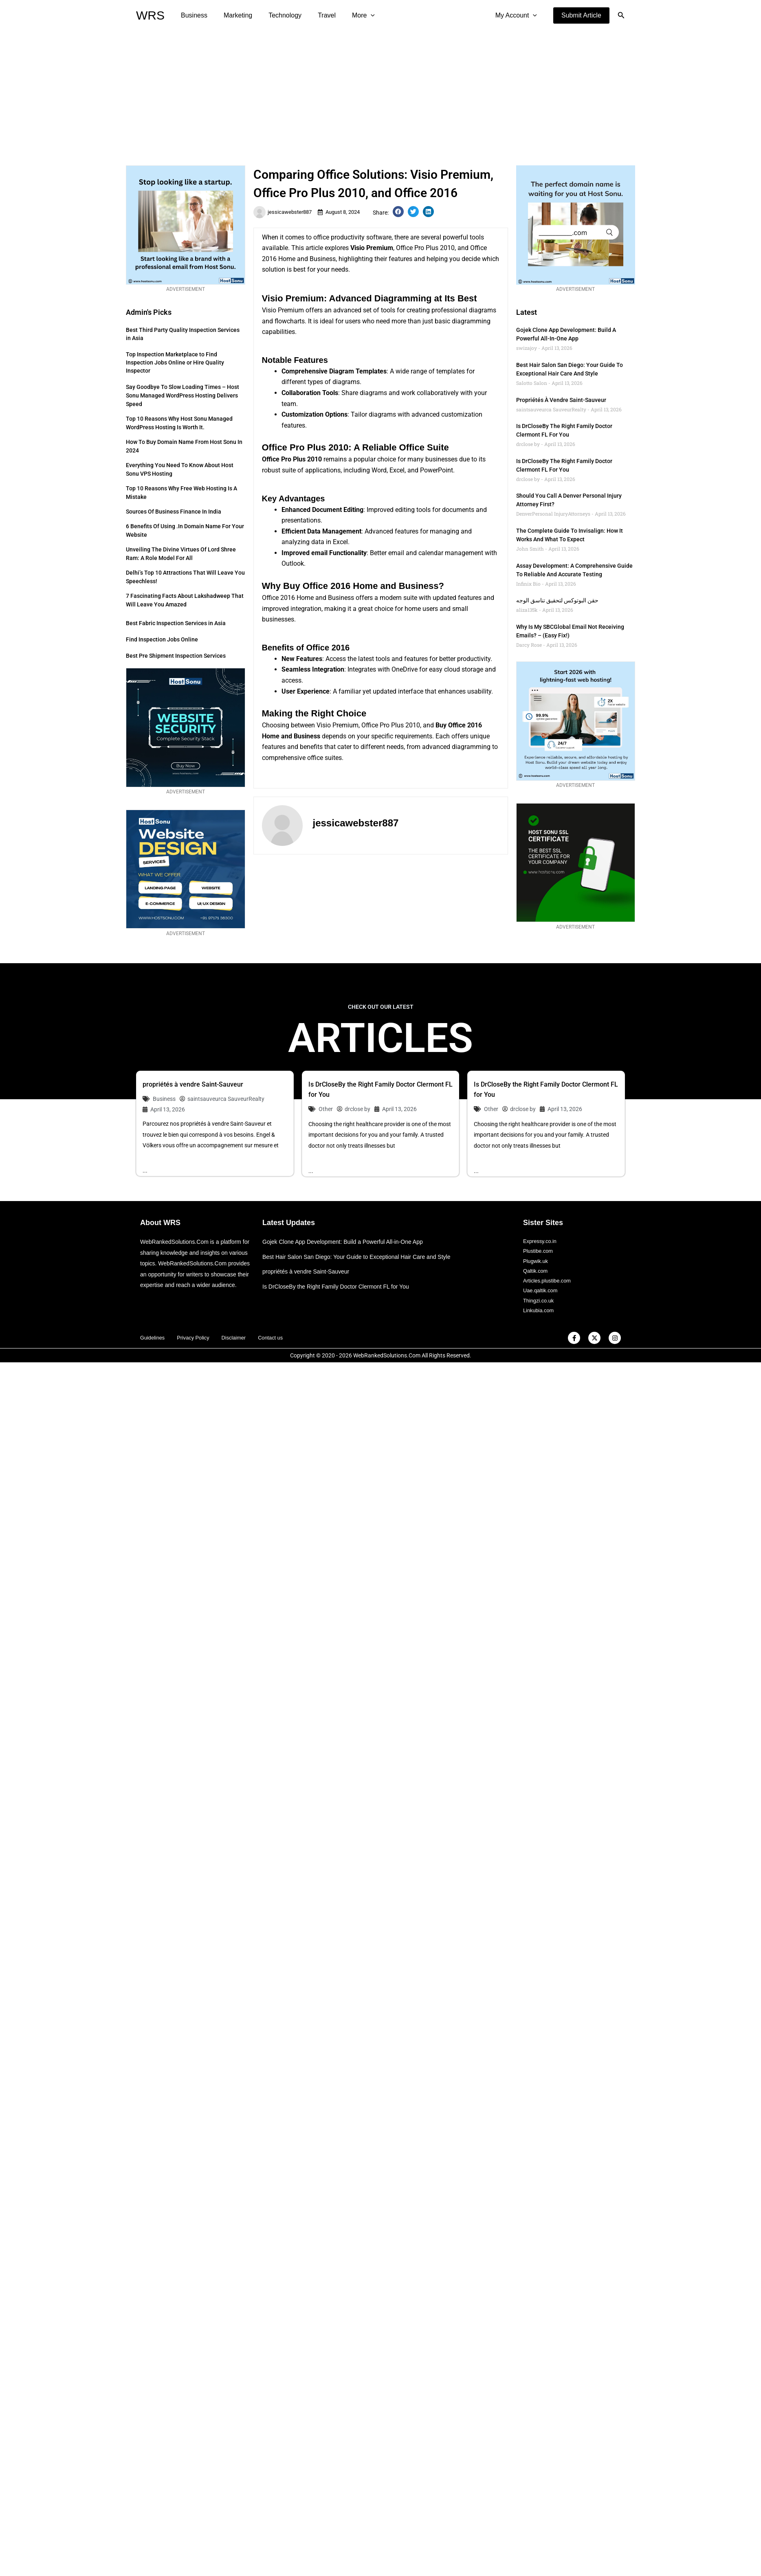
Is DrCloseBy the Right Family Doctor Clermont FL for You (340, 1286)
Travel (315, 15)
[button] (581, 15)
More (348, 15)
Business (192, 15)
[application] (356, 15)
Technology (276, 15)
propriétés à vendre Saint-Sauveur (561, 400)
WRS (150, 15)
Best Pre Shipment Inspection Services (176, 655)
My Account (518, 15)
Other (326, 1109)
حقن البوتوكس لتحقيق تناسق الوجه (557, 600)
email (319, 553)
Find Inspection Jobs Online (162, 639)
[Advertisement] (380, 92)
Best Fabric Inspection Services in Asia (176, 623)
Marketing (233, 15)
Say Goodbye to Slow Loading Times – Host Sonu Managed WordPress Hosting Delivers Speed (182, 395)
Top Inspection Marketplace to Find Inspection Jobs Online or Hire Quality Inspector (175, 362)
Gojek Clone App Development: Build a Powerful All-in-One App (348, 1242)
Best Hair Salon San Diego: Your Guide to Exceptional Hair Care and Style (363, 1257)
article (314, 248)
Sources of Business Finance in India (173, 511)
